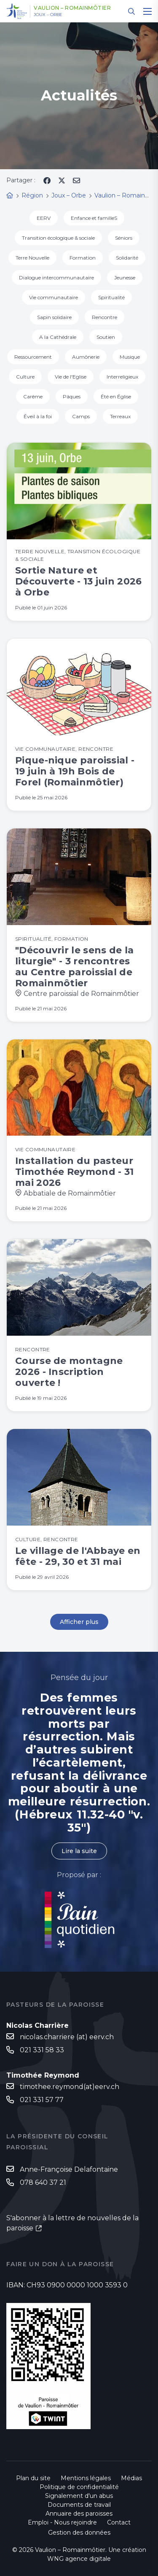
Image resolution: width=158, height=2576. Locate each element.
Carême (33, 396)
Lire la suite (79, 1851)
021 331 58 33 (42, 2050)
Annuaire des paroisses (79, 2513)
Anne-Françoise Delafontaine (69, 2169)
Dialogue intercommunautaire (56, 277)
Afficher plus (79, 1622)
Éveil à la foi (38, 416)
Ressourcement (33, 357)
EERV (44, 218)
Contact (119, 2522)
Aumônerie (85, 357)
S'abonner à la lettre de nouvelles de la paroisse (72, 2223)
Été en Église (116, 396)
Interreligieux (122, 376)
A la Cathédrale (57, 337)
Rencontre (104, 317)
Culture (25, 376)
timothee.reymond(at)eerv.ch (69, 2087)
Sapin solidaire (54, 317)
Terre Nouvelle (32, 257)
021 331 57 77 (42, 2100)
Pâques (71, 396)
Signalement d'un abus (79, 2496)
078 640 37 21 (43, 2182)
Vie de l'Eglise (70, 376)
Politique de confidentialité (79, 2487)
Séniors (123, 238)
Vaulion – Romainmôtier (72, 8)
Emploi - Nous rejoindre (62, 2522)
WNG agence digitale (79, 2558)
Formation (83, 257)
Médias (131, 2478)
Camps (81, 416)
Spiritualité (111, 297)
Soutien (105, 337)
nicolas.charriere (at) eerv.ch (67, 2037)
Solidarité (127, 257)
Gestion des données (79, 2532)
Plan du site (33, 2478)
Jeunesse (124, 277)
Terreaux (120, 416)
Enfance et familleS (94, 218)
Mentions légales (86, 2478)
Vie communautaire (53, 297)
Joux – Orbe (48, 15)
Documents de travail (79, 2504)
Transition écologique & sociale (58, 238)
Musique (130, 357)
